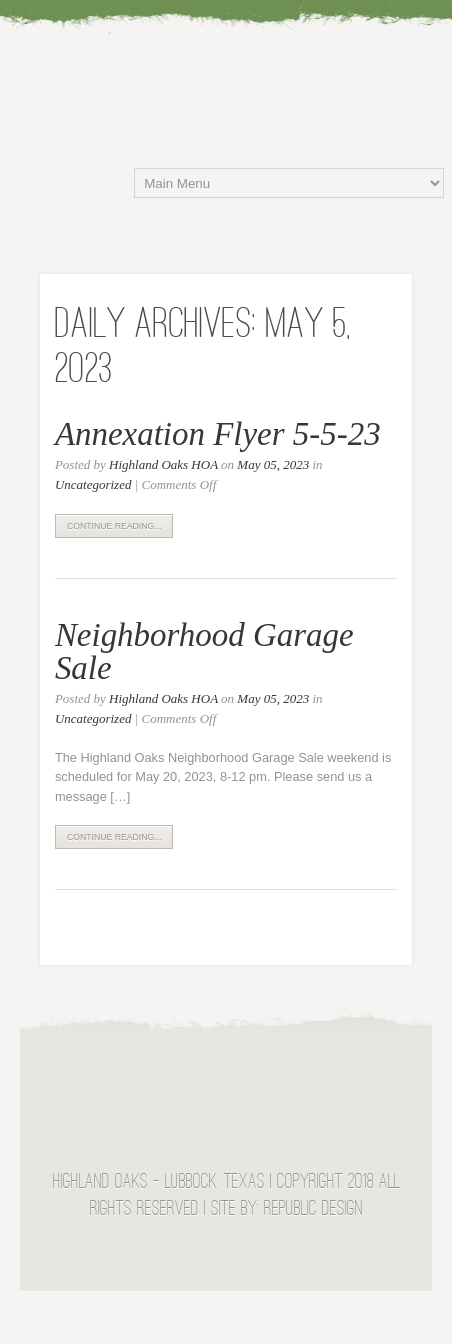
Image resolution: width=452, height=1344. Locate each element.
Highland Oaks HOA (163, 464)
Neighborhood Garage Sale (204, 651)
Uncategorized (93, 484)
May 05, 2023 (273, 464)
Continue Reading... (114, 526)
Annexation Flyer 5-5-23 (218, 434)
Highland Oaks (236, 64)
